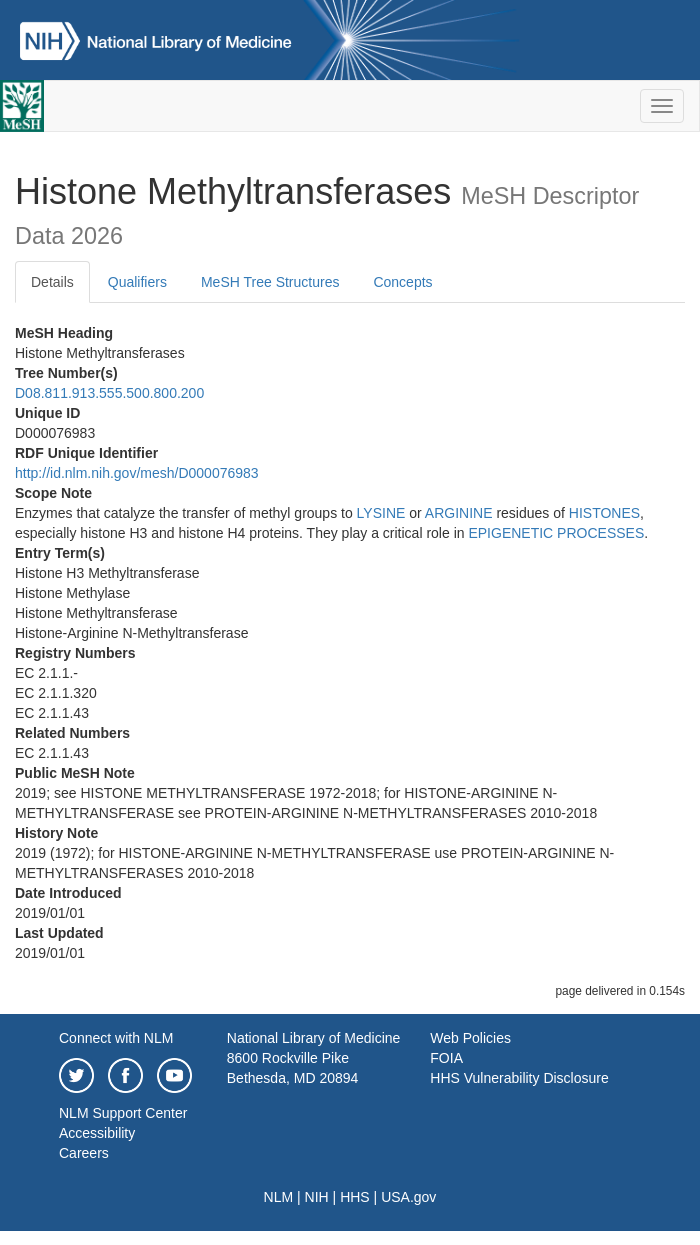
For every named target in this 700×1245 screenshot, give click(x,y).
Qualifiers (137, 282)
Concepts (402, 282)
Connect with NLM (116, 1038)
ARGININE (459, 513)
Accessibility (97, 1133)
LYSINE (381, 513)
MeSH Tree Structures (270, 282)
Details (52, 282)
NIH (317, 1197)
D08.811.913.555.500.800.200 (109, 393)
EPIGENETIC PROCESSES (556, 533)
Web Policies (470, 1038)
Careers (84, 1153)
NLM (279, 1197)
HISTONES (604, 513)
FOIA (446, 1058)
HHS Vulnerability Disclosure (519, 1078)
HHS (355, 1197)
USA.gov (408, 1197)
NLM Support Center (123, 1113)
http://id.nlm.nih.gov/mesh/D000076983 (137, 473)
